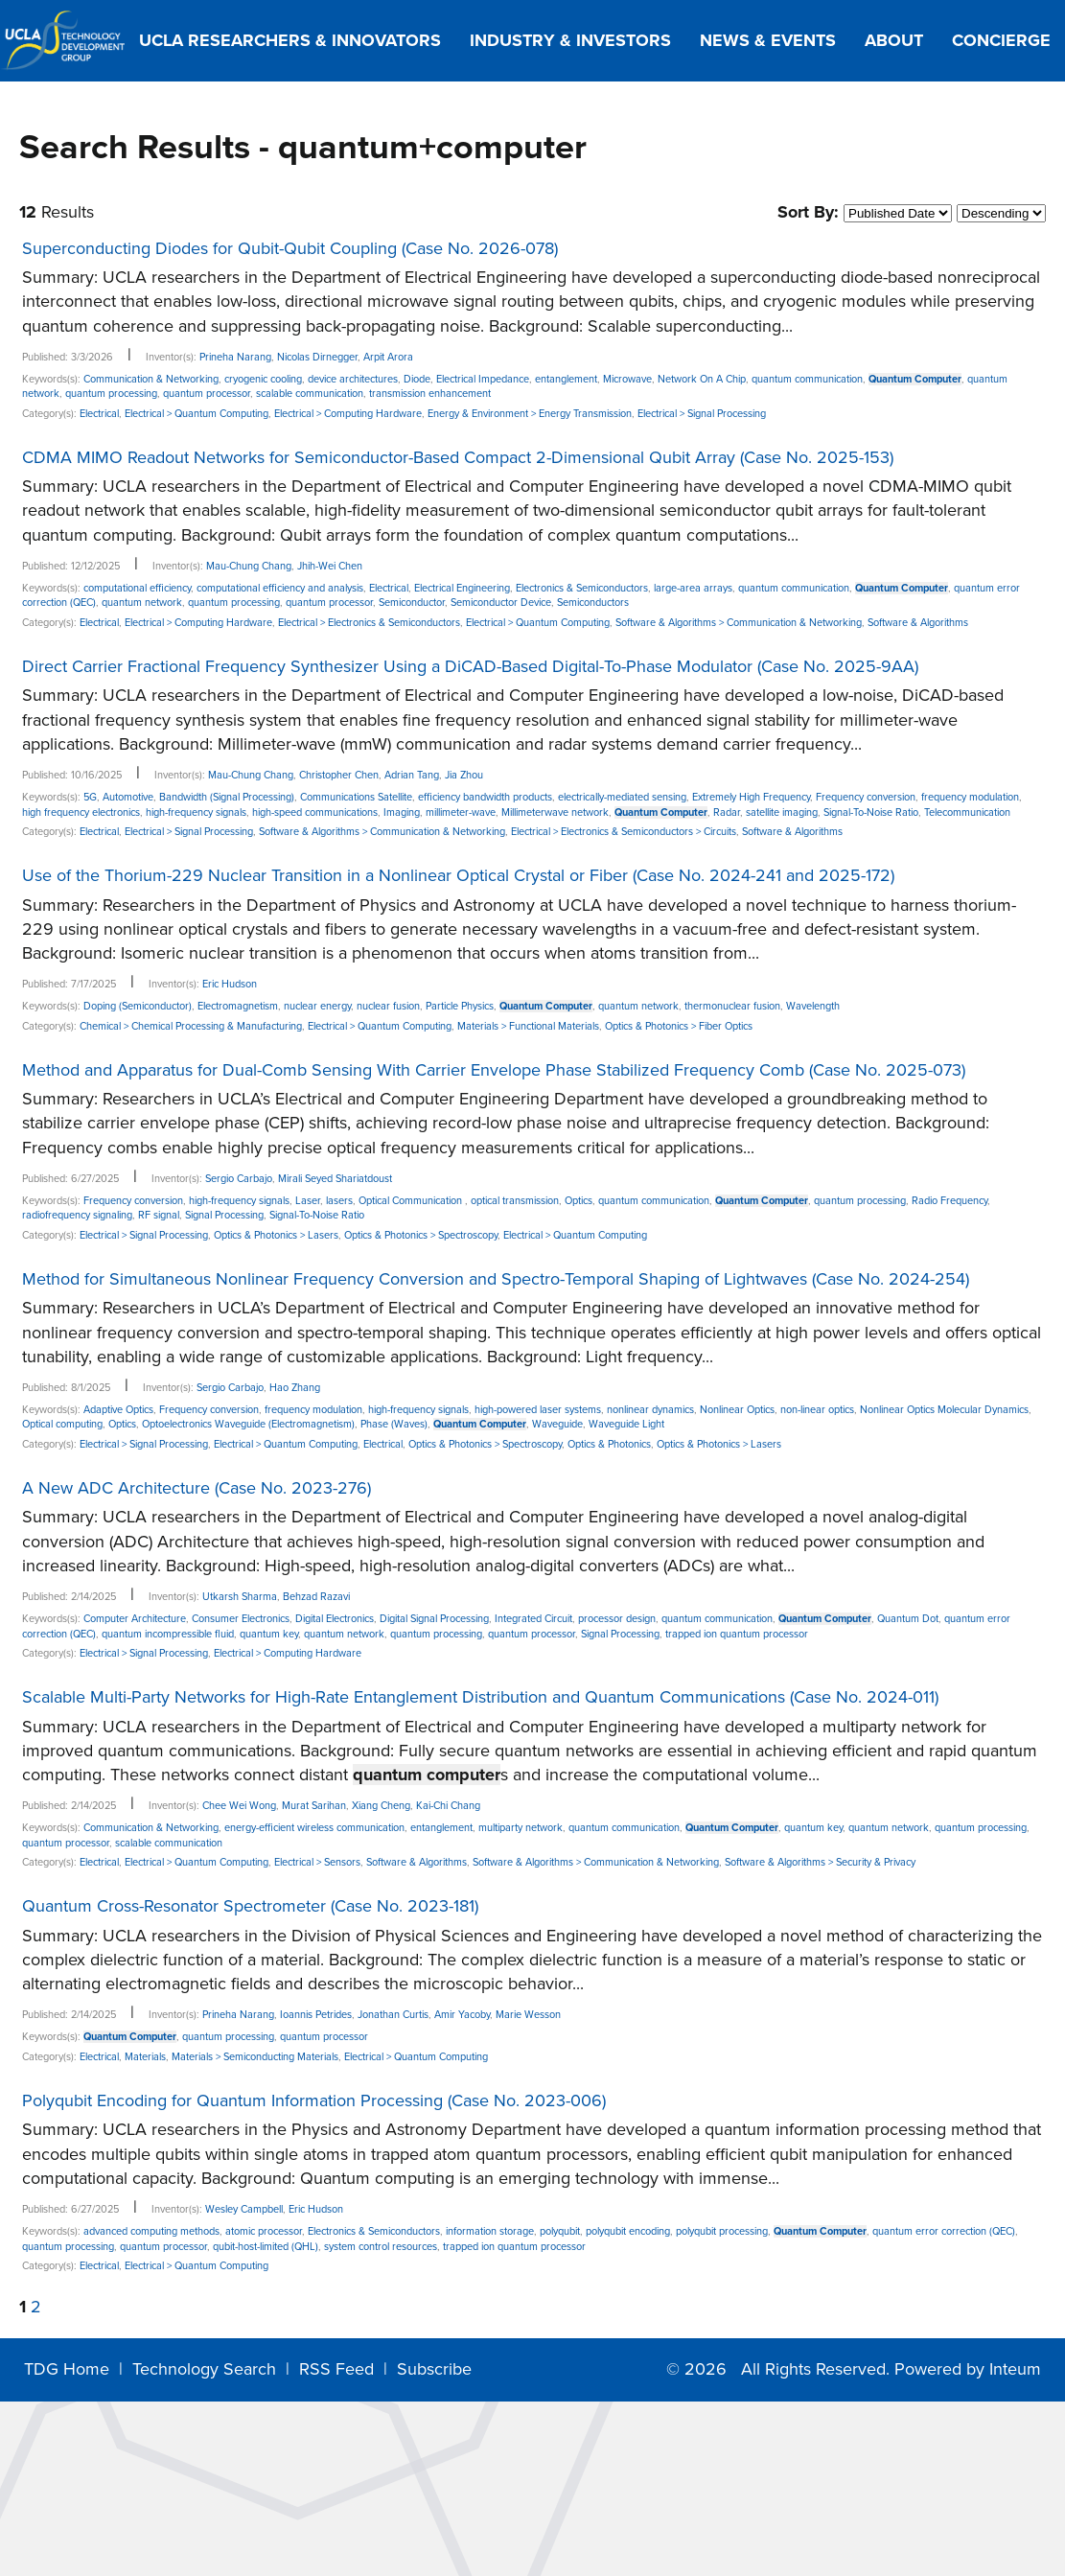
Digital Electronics (334, 1619)
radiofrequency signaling (77, 1215)
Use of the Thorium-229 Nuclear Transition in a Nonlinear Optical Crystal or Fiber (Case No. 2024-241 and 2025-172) (458, 875)
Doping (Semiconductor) (137, 1006)
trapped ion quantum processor (736, 1634)
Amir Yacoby (462, 2014)
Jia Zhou (464, 775)
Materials (145, 2057)
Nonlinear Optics (737, 1410)
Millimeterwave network (555, 812)
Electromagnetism (237, 1006)
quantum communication (807, 379)
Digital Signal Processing (434, 1619)
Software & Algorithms (918, 622)
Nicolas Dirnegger (317, 357)
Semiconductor (412, 602)
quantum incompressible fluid (168, 1634)
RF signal (158, 1215)
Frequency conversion (865, 797)
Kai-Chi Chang (448, 1805)
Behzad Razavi (316, 1596)
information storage (490, 2231)
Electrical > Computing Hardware (348, 413)
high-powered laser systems (538, 1410)
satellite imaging (782, 812)
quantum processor (206, 393)
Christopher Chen (339, 775)
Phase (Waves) (394, 1424)
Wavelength (813, 1006)
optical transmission (515, 1201)
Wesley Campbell (244, 2209)
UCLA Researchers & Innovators (290, 40)
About (894, 40)
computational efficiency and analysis (280, 588)
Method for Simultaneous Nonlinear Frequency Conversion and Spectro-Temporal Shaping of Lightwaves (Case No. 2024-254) (495, 1278)
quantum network (142, 602)
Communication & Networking (151, 379)
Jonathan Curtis (393, 2014)
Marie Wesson (528, 2014)
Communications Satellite (356, 797)
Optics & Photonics (609, 1444)
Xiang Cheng (381, 1805)
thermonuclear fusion (732, 1006)
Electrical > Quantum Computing (196, 413)
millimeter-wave (461, 812)
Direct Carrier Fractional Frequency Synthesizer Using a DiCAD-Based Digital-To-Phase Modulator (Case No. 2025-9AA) (470, 666)
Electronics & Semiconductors (582, 588)
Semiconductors (593, 602)
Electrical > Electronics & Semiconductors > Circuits (623, 831)
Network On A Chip (702, 379)
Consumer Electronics (240, 1619)
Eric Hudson (229, 984)
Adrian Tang (411, 775)
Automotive (128, 797)
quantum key (269, 1634)
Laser (307, 1201)
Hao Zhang (294, 1387)
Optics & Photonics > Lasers (276, 1235)
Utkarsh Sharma (239, 1596)
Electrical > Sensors (317, 1862)
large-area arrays (693, 588)
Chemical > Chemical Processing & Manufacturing (191, 1026)
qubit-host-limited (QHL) (265, 2246)
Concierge (1001, 40)
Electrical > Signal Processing (701, 413)
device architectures (353, 379)
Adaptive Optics (118, 1410)
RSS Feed (336, 2368)
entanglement (566, 379)
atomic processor (263, 2231)
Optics (578, 1201)
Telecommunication (967, 812)
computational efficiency (137, 588)
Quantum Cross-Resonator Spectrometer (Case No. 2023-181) (250, 1905)
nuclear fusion (388, 1006)
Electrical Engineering (462, 588)
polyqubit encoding (628, 2231)
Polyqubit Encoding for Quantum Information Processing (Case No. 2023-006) (314, 2100)
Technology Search (204, 2368)
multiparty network (520, 1828)
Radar (726, 812)
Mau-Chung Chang (248, 566)
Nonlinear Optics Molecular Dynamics (944, 1410)
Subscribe (434, 2368)
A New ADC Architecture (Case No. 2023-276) (196, 1487)
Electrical (99, 413)
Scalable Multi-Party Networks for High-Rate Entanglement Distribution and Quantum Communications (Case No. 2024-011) (480, 1696)
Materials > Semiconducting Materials (255, 2057)
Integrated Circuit (533, 1619)
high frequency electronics (81, 812)
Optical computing (62, 1424)
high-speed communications (315, 812)
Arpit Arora (388, 357)
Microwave (627, 379)
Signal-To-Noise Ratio (870, 812)
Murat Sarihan (314, 1805)
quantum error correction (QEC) (943, 2231)
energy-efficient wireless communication (314, 1828)
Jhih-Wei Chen (329, 566)
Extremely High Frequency (751, 797)
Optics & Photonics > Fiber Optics (678, 1026)
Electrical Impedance (482, 379)
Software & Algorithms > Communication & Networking (738, 622)
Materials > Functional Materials (528, 1026)
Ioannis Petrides (316, 2014)
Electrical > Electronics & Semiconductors (369, 622)
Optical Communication (412, 1201)
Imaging (401, 812)
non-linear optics (817, 1410)
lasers (339, 1201)
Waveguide (557, 1424)
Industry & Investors (570, 40)
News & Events (768, 40)
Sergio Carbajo (238, 1178)
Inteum (1015, 2368)
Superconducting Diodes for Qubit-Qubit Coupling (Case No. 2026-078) (290, 248)
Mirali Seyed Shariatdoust (335, 1178)
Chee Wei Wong (239, 1805)
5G (90, 797)
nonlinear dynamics (650, 1410)
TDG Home (66, 2368)
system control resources (380, 2246)
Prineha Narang (235, 357)
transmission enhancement (430, 393)
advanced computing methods (151, 2231)
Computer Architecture (134, 1619)
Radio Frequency (949, 1201)
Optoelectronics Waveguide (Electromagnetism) (248, 1424)
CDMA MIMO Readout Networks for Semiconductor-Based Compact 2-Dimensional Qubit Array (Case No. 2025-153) (457, 457)
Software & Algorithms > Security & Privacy (820, 1862)
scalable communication (309, 393)
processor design (617, 1619)
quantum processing (111, 393)
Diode (417, 379)
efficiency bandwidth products (485, 797)
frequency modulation (970, 797)
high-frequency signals (196, 812)
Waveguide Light (626, 1424)
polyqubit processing (722, 2231)
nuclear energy (317, 1006)
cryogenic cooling (263, 379)
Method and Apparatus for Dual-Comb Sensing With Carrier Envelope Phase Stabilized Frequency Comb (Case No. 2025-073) (493, 1069)
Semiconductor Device (501, 602)
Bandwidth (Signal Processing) (226, 797)
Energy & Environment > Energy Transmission (530, 413)
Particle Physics (460, 1006)
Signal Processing (224, 1215)
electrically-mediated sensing (622, 797)
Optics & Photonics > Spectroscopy (421, 1235)
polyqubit (560, 2231)
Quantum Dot (907, 1619)
